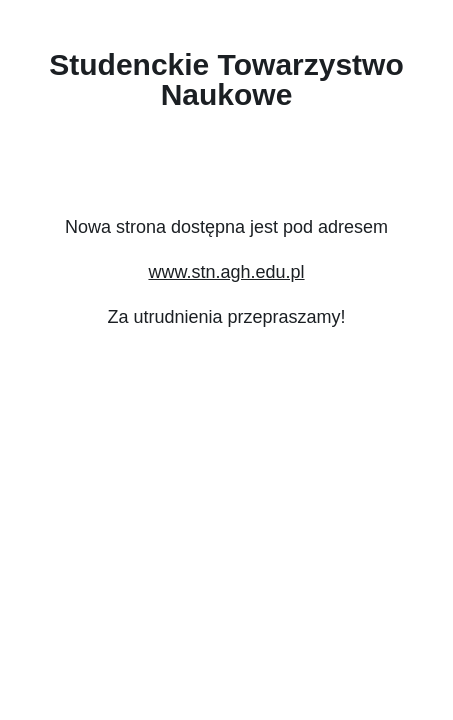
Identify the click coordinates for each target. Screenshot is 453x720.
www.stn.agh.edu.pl (226, 272)
